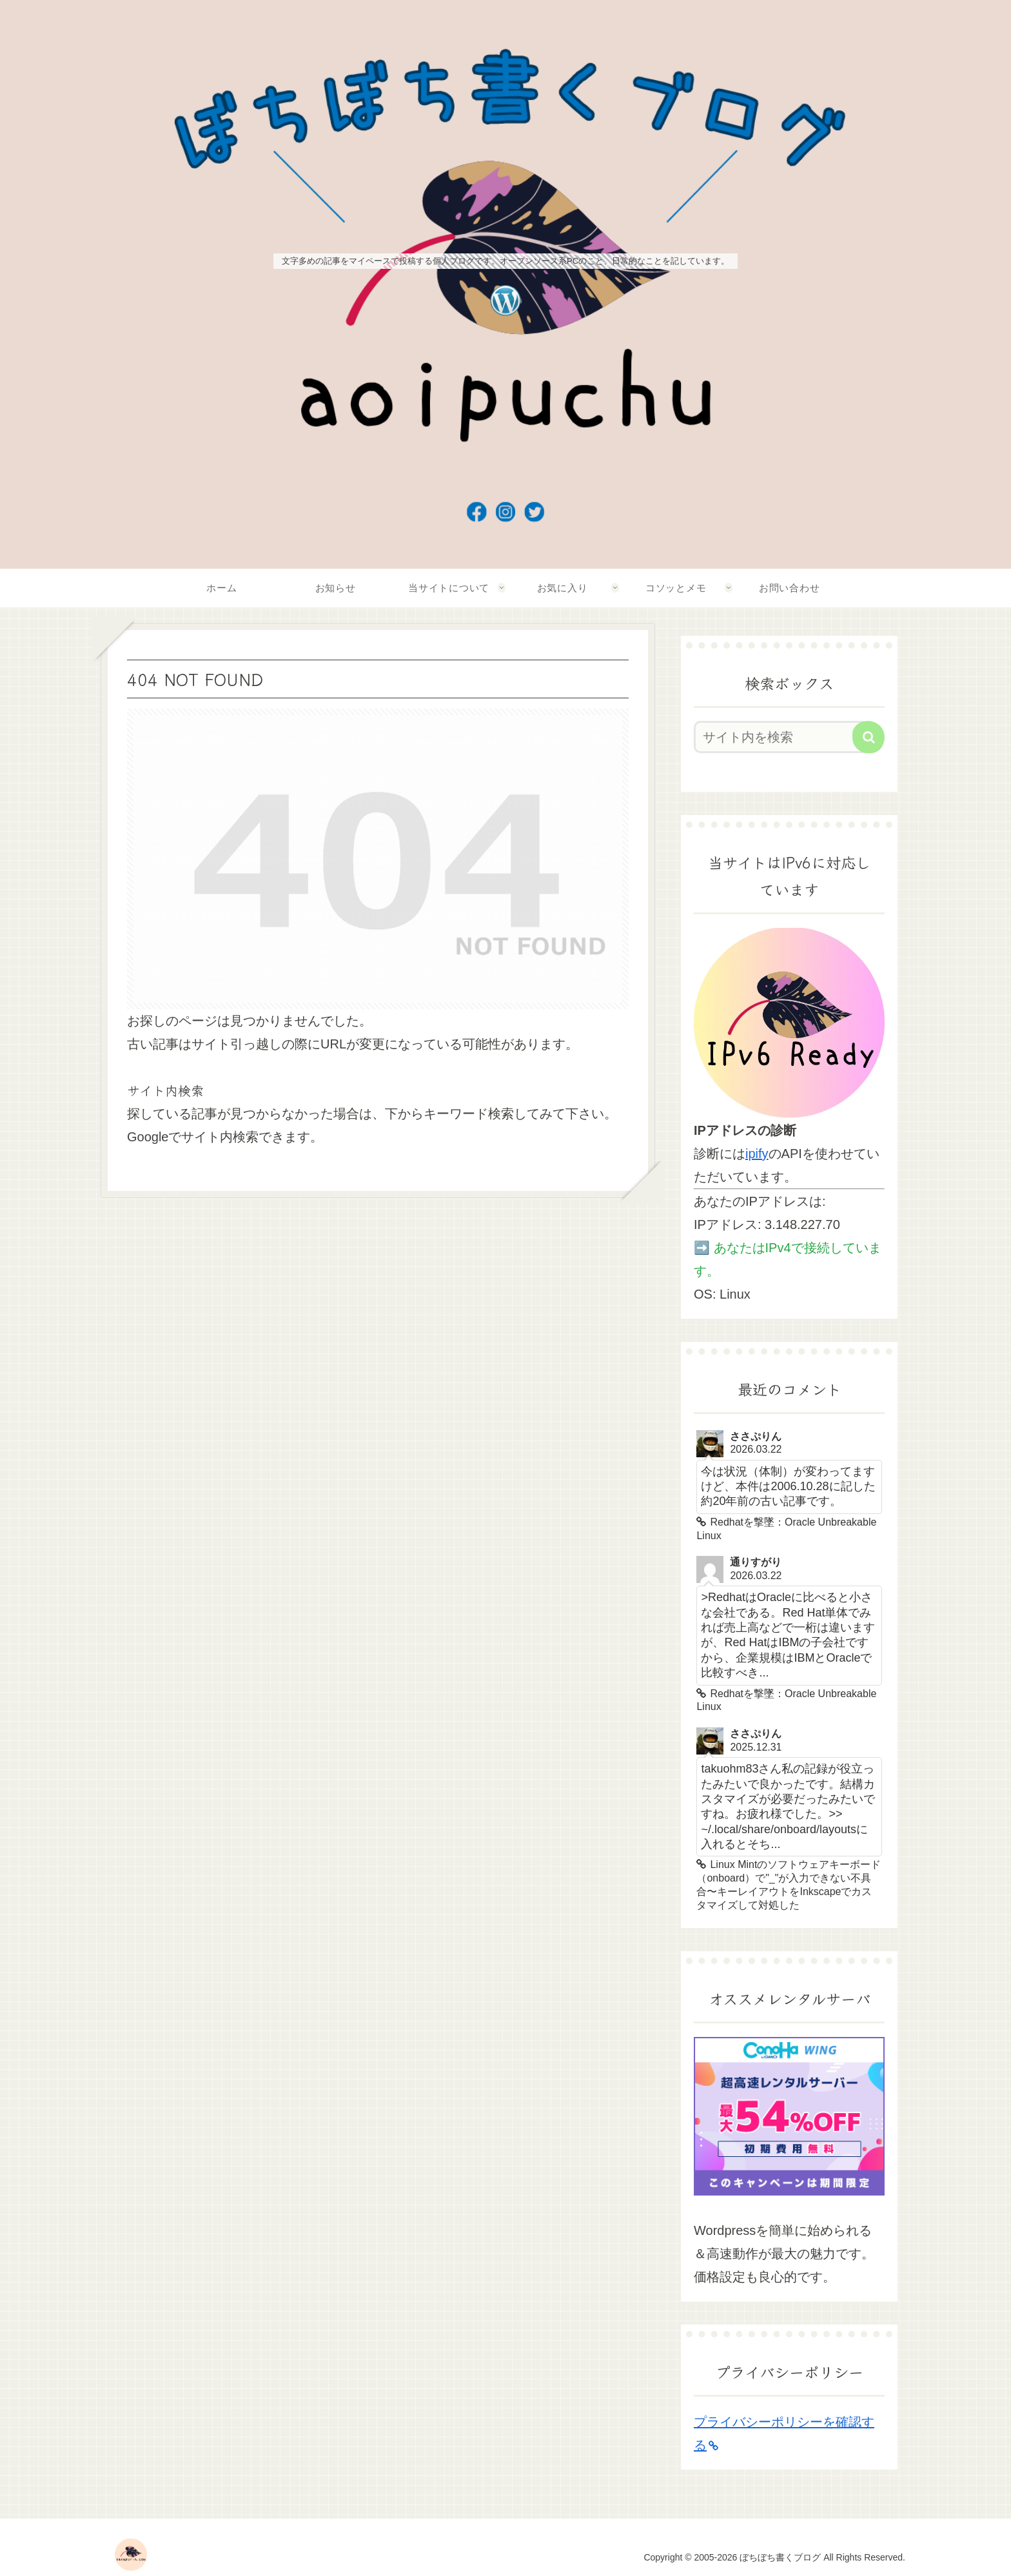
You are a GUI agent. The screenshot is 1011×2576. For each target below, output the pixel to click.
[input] (781, 737)
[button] (868, 737)
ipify (757, 1153)
